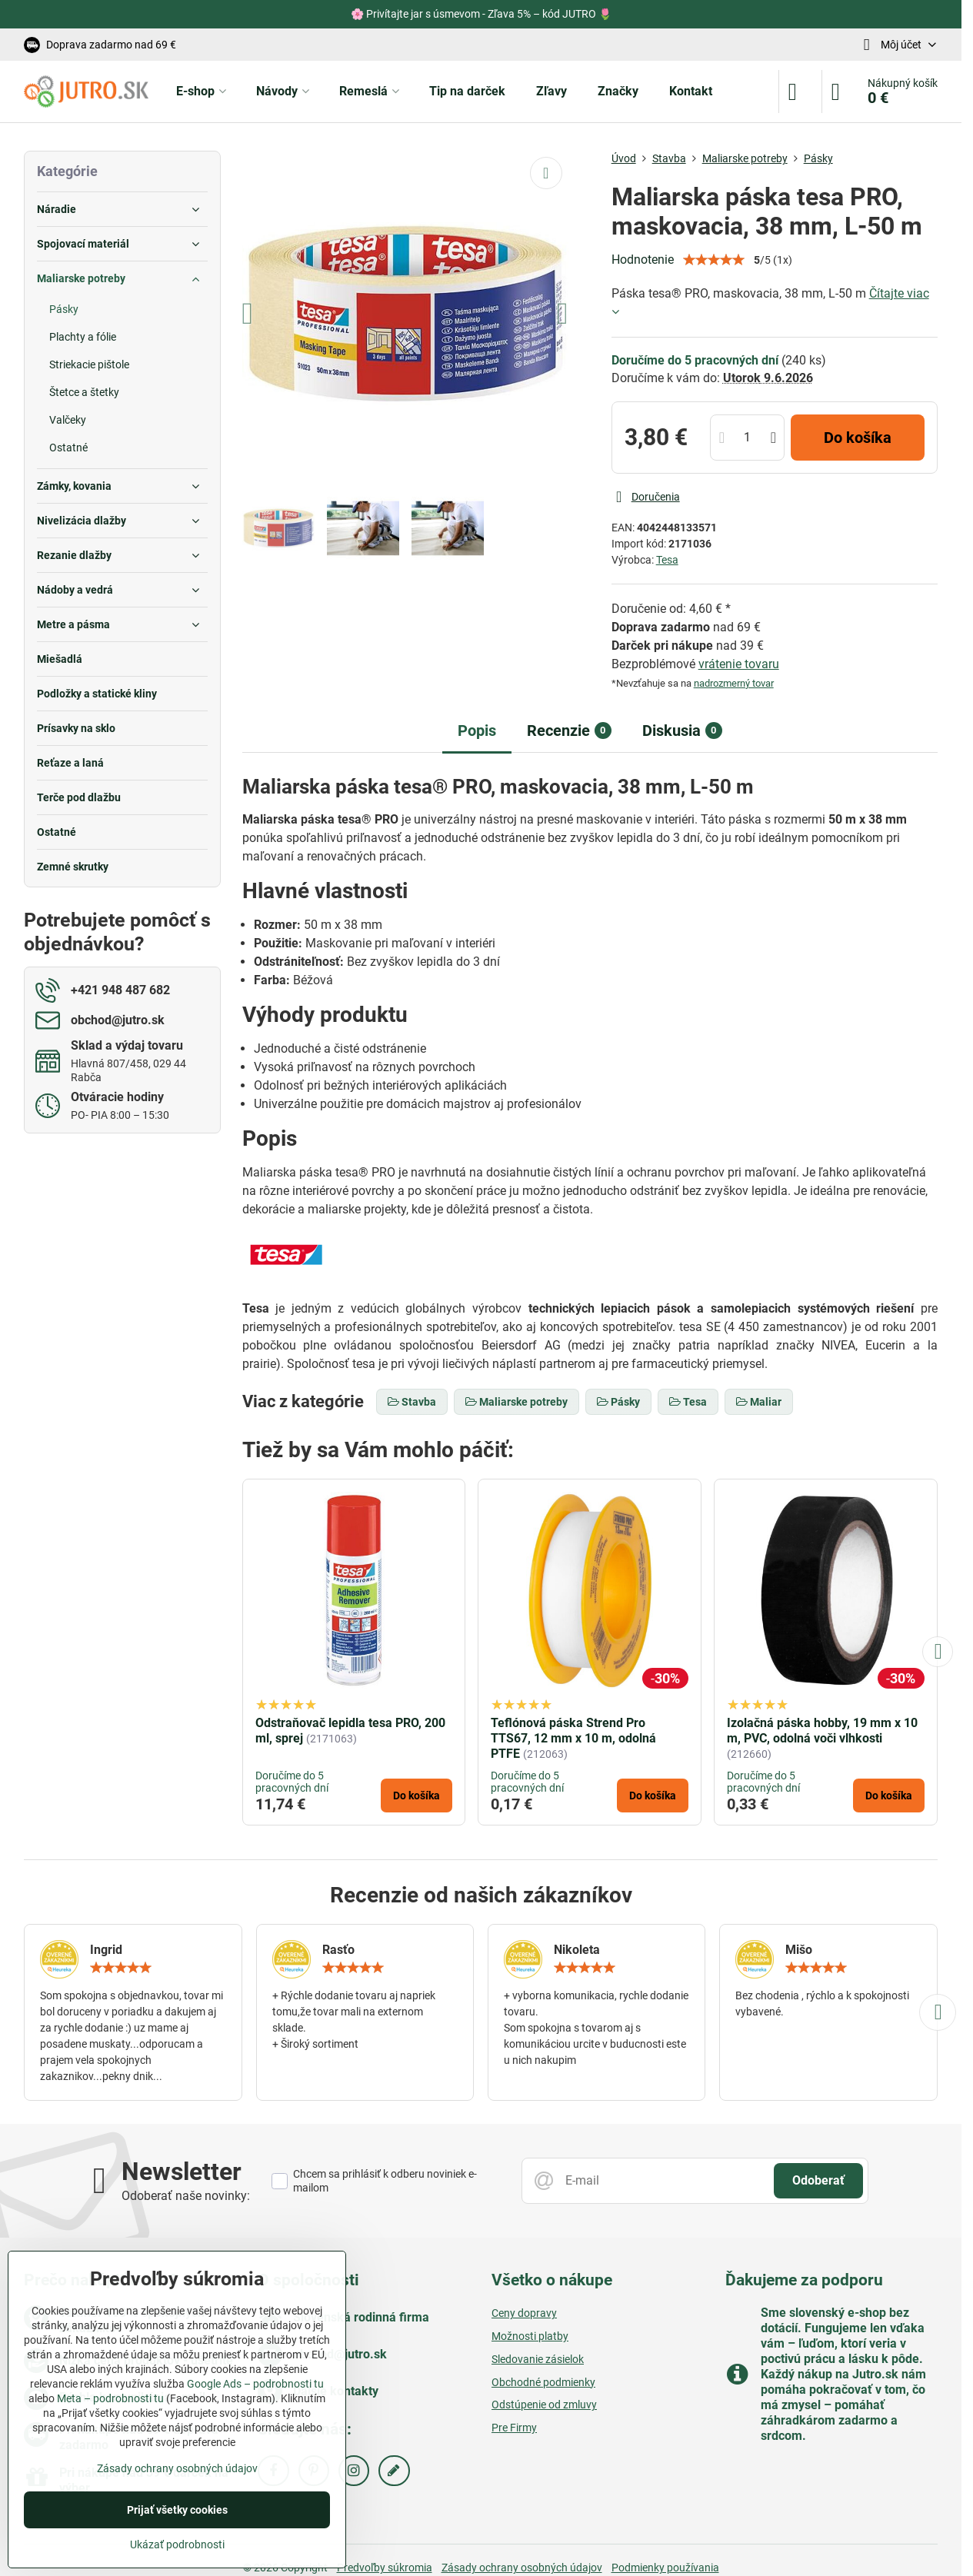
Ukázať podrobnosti (177, 2544)
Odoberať (818, 2180)
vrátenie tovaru (738, 664)
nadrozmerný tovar (734, 683)
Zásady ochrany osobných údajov (177, 2468)
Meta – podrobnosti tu (110, 2398)
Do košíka (857, 437)
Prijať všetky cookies (177, 2510)
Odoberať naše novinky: (186, 2195)
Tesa (667, 560)
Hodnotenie (642, 259)
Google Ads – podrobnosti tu (255, 2384)
